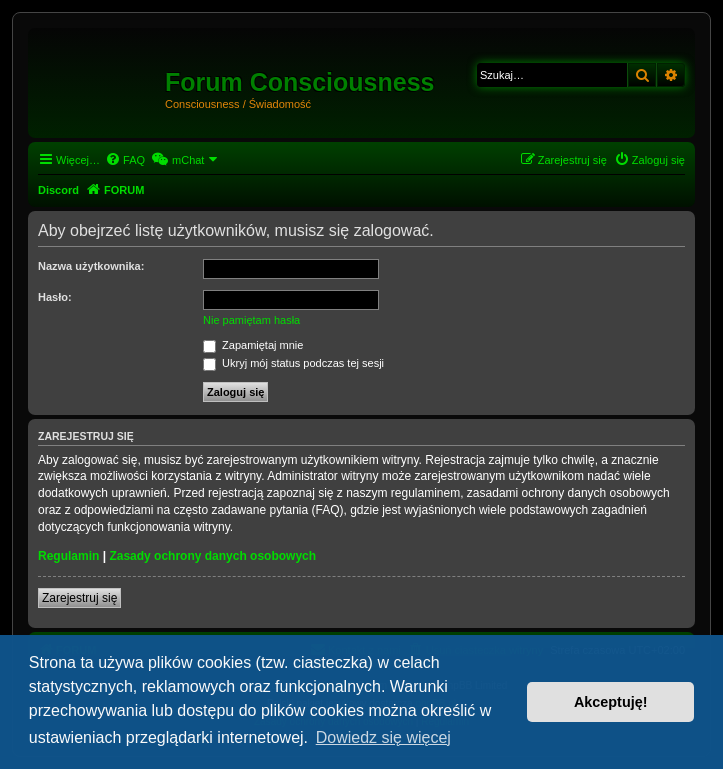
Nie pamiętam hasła (251, 320)
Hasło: (55, 297)
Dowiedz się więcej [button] (383, 737)
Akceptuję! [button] (611, 702)
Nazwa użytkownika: (91, 266)
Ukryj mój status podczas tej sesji (293, 363)
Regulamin (68, 556)
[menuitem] (125, 160)
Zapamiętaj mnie (253, 345)
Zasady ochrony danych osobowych (212, 556)
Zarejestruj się (79, 598)
